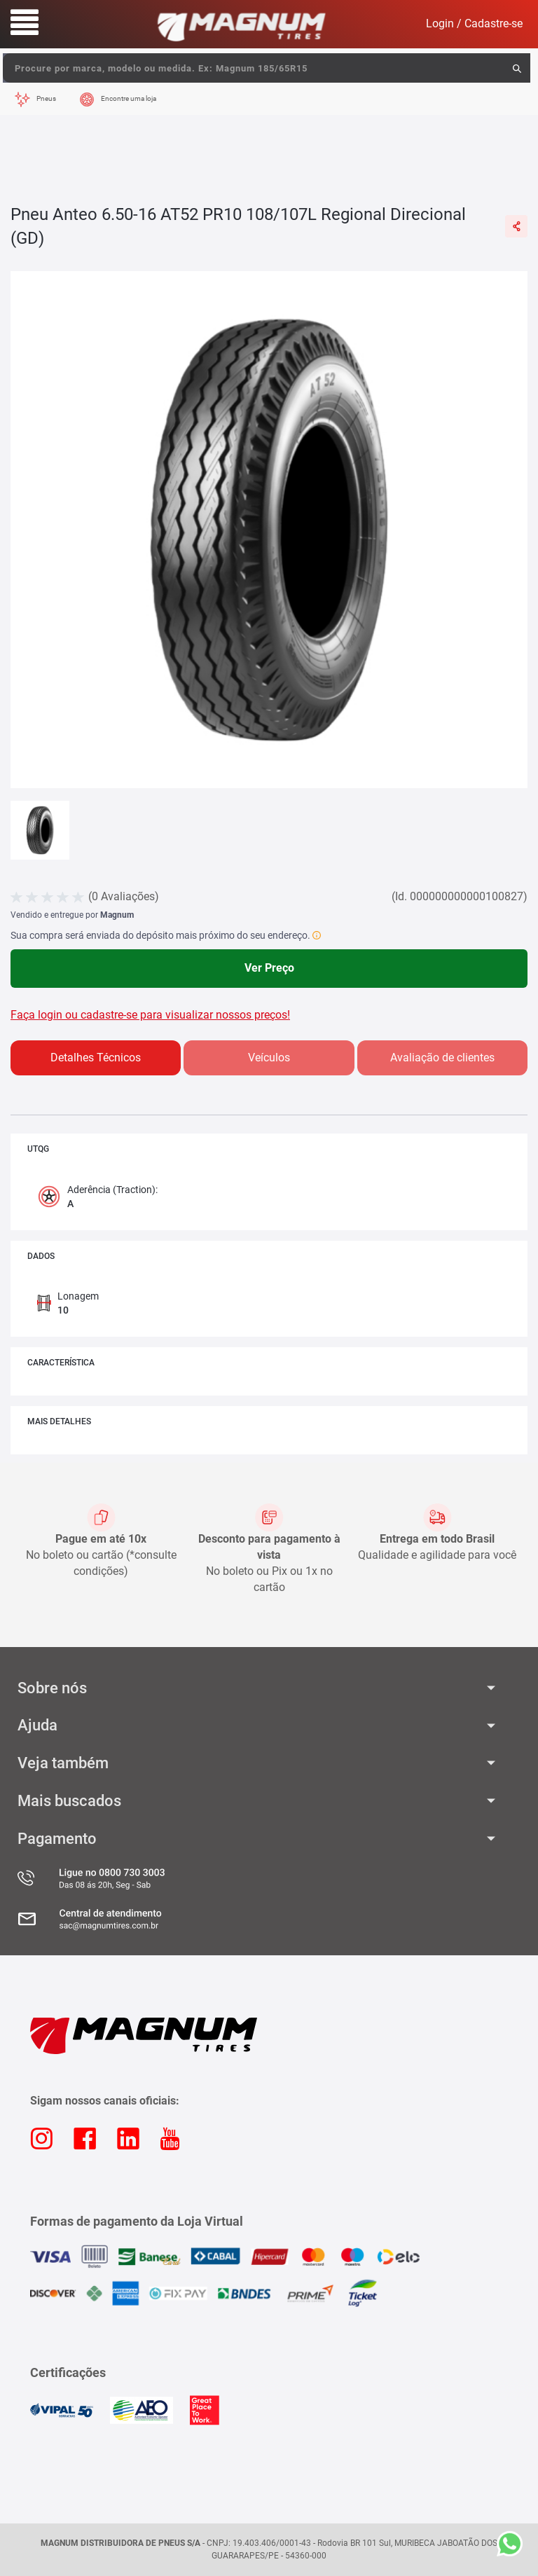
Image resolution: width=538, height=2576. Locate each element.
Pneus (46, 98)
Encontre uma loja (128, 98)
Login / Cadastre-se (474, 23)
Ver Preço (269, 967)
